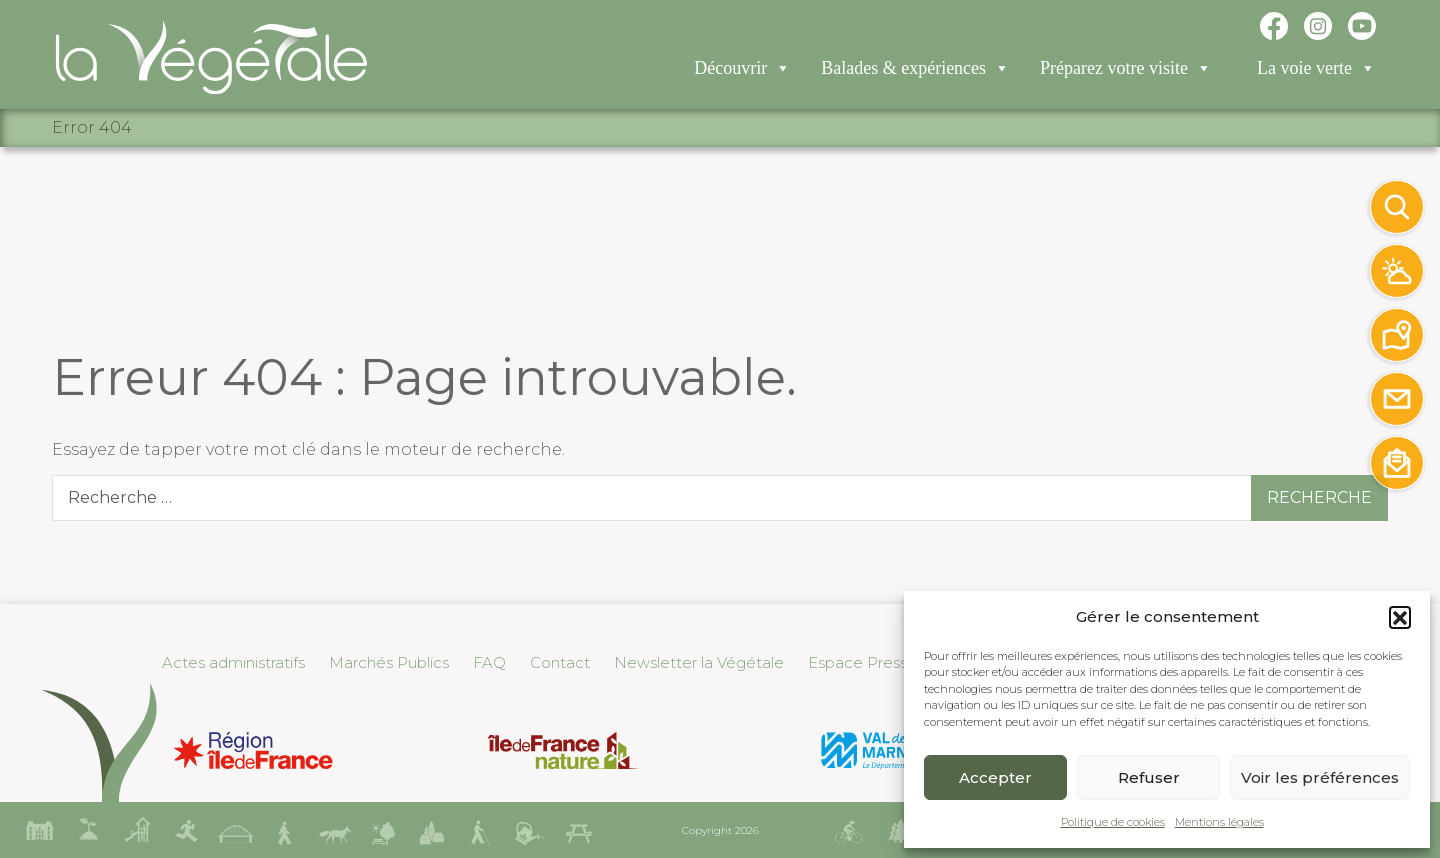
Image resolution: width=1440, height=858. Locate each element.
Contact (560, 662)
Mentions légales (1219, 822)
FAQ (489, 662)
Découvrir (742, 70)
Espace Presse (862, 662)
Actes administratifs (233, 662)
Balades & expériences (915, 70)
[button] (1400, 617)
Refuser (1149, 777)
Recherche (1319, 497)
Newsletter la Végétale (699, 662)
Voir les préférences (1320, 777)
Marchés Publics (389, 662)
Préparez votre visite (1126, 70)
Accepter (995, 777)
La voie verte (1316, 70)
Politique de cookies (1113, 822)
